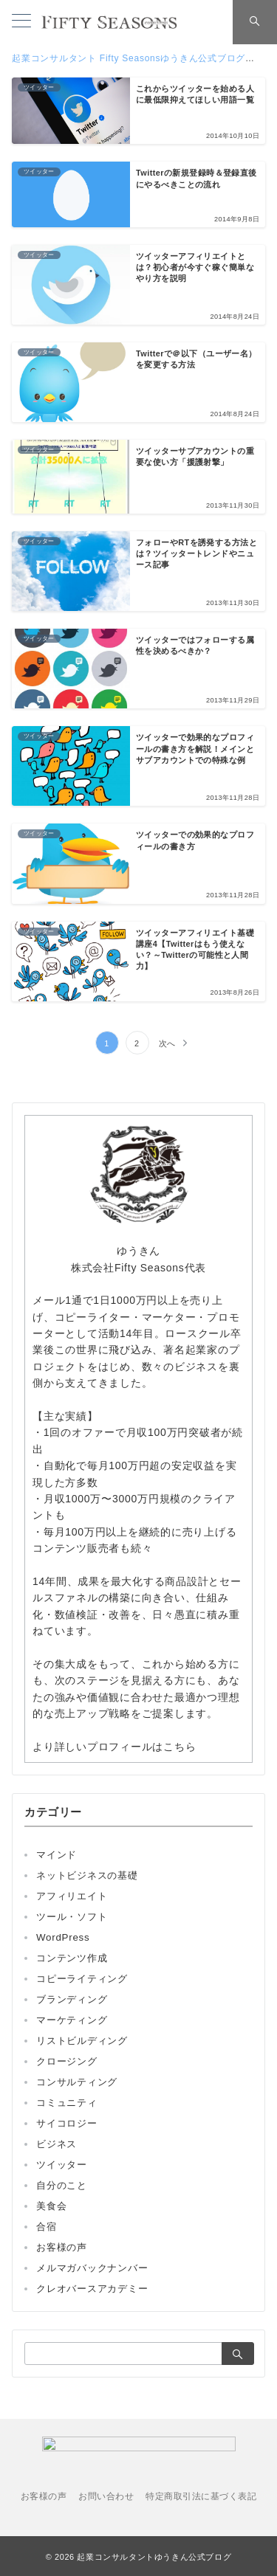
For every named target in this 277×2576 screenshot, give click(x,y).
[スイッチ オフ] (255, 22)
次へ (168, 1043)
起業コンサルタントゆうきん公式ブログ (154, 2556)
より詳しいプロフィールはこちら (114, 1747)
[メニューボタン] (21, 22)
